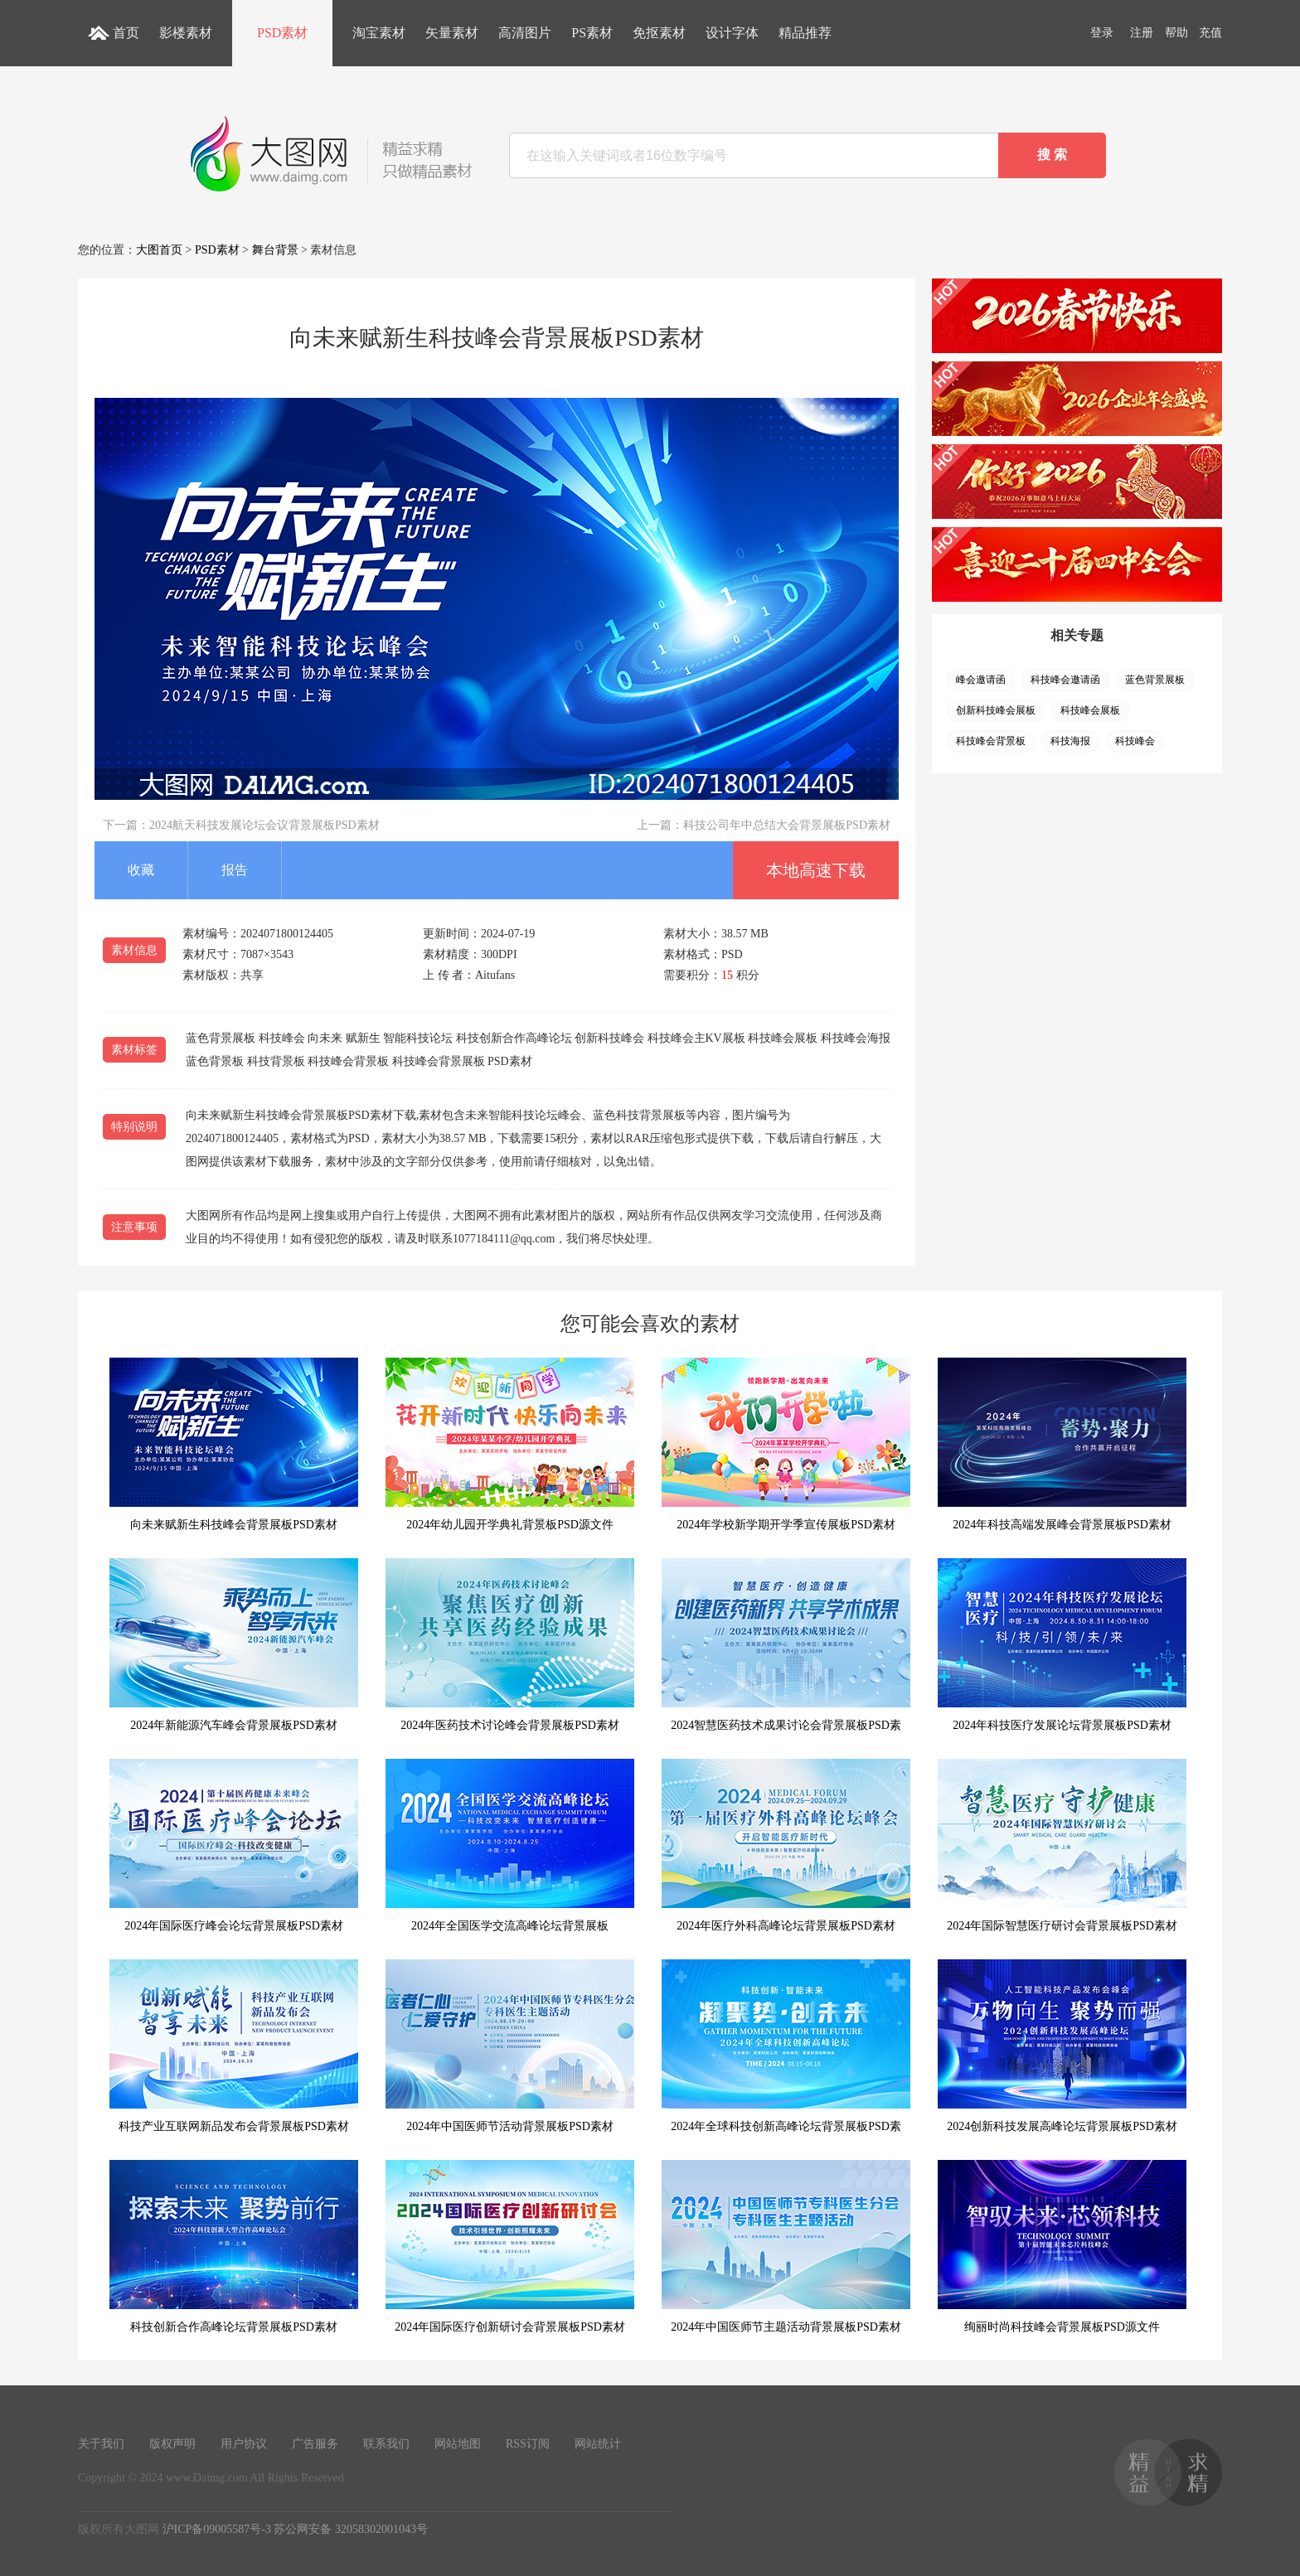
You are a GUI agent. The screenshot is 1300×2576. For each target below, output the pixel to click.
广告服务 (315, 2444)
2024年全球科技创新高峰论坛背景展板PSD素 (786, 2046)
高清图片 (524, 33)
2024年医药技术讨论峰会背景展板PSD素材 (510, 1644)
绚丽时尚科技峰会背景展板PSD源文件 (1062, 2246)
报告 (234, 870)
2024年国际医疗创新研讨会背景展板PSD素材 (510, 2246)
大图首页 (159, 250)
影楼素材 (185, 33)
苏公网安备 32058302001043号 (351, 2529)
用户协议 (244, 2444)
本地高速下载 (816, 870)
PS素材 (592, 33)
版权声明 (172, 2444)
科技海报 (1070, 741)
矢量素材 (451, 33)
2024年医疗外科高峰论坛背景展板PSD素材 (786, 1845)
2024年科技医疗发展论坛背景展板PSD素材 (1062, 1644)
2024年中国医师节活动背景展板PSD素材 (510, 2046)
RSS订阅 (528, 2444)
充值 (1210, 33)
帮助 (1176, 33)
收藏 (141, 870)
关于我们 (101, 2444)
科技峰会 (1135, 741)
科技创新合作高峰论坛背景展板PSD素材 (233, 2246)
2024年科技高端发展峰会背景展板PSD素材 (1062, 1444)
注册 (1141, 33)
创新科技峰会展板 (996, 710)
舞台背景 (275, 250)
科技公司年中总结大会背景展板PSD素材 (786, 825)
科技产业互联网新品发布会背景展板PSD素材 (233, 2046)
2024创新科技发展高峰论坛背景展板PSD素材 (1062, 2046)
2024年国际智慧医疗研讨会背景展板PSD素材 (1062, 1845)
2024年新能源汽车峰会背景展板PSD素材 (233, 1644)
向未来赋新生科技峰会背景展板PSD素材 (233, 1444)
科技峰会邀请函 (1065, 679)
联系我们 (386, 2444)
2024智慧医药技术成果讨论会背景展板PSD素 (786, 1644)
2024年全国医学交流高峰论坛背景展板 (510, 1845)
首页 (126, 33)
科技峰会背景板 (991, 741)
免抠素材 (659, 33)
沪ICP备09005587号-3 (216, 2529)
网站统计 (598, 2444)
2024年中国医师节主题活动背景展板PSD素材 (786, 2246)
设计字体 (732, 33)
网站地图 (457, 2444)
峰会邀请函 (981, 679)
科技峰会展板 (1090, 710)
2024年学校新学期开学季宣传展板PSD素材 (786, 1444)
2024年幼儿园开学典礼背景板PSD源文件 (510, 1444)
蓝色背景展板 (1155, 679)
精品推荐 (805, 33)
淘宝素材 (378, 33)
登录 (1101, 33)
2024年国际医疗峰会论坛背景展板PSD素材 (233, 1845)
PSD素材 (282, 33)
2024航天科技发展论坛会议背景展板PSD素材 (264, 825)
